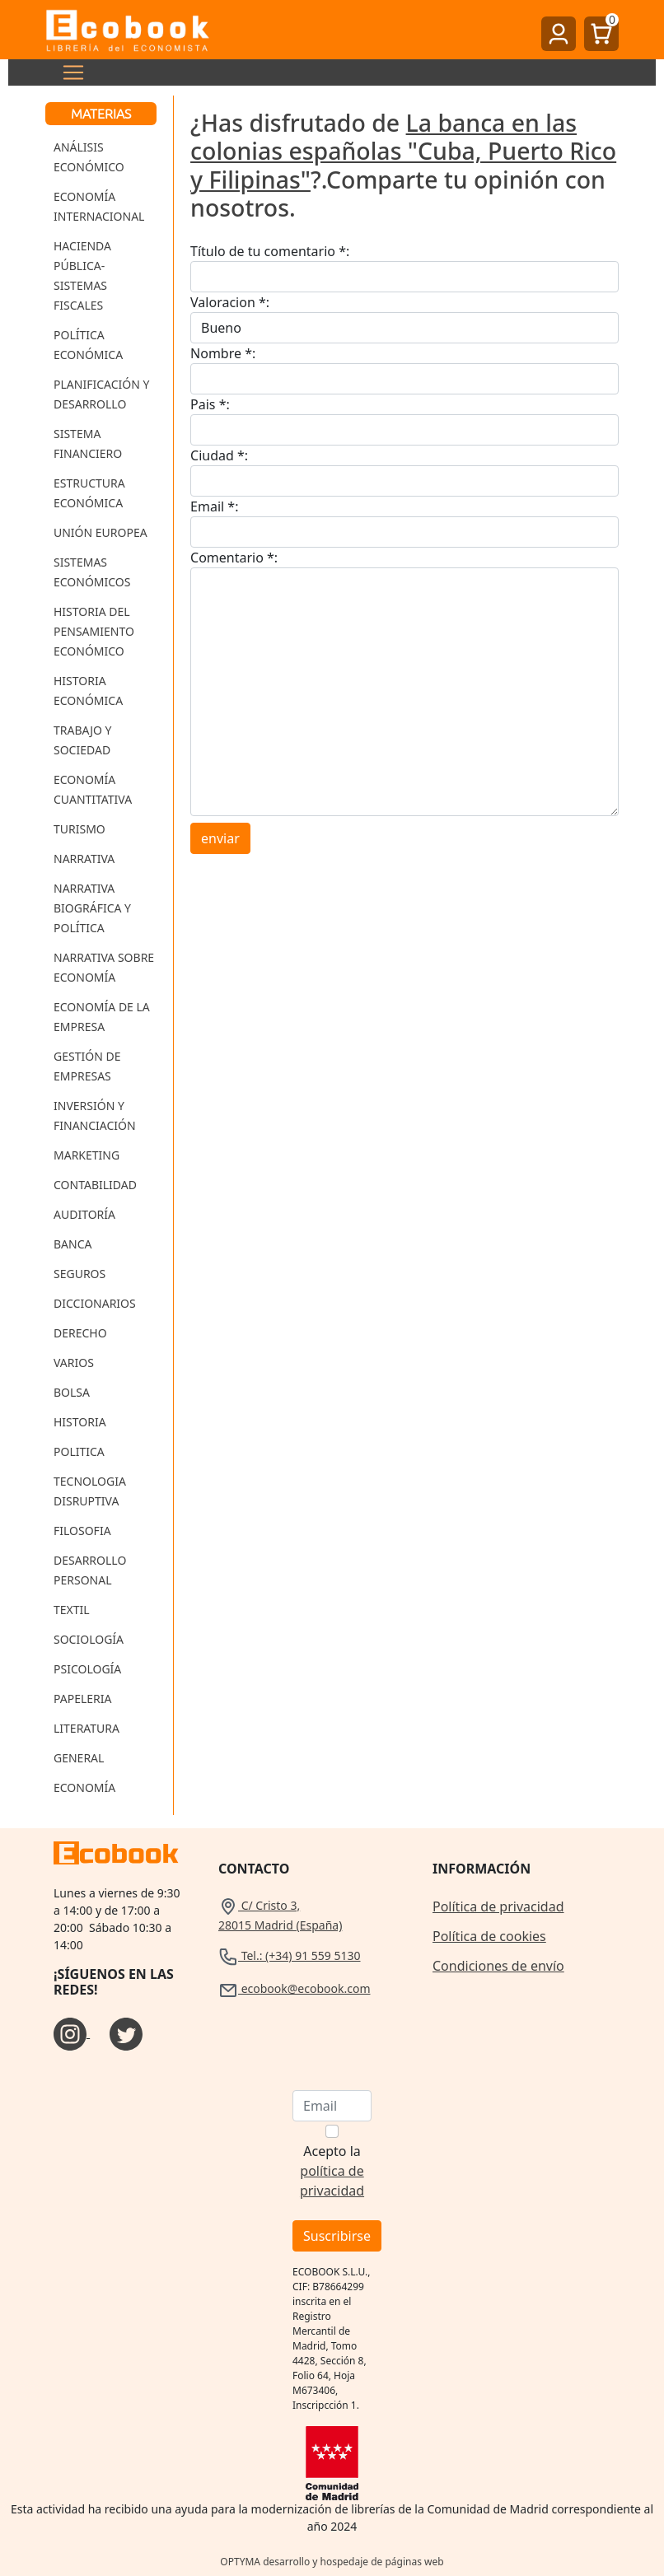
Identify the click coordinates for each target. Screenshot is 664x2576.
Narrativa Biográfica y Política (92, 908)
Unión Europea (100, 532)
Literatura (86, 1728)
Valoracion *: (229, 302)
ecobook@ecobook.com (294, 1988)
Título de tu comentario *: (269, 251)
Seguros (79, 1273)
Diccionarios (95, 1303)
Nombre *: (222, 353)
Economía (84, 1787)
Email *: (214, 506)
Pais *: (210, 404)
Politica (79, 1451)
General (79, 1758)
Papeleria (83, 1698)
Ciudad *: (219, 455)
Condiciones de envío (498, 1966)
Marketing (86, 1155)
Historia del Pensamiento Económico (94, 631)
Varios (74, 1362)
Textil (72, 1609)
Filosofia (82, 1530)
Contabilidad (95, 1184)
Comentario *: (234, 557)
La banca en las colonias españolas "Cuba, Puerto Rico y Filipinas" (403, 150)
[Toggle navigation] (68, 72)
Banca (72, 1244)
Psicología (87, 1669)
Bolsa (72, 1392)
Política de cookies (489, 1936)
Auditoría (84, 1214)
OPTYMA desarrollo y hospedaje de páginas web (331, 2562)
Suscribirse (337, 2236)
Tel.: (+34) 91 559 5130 (289, 1955)
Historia (80, 1422)
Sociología (89, 1639)
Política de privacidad (498, 1906)
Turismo (79, 829)
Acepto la (332, 2171)
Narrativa (84, 858)
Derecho (80, 1333)
